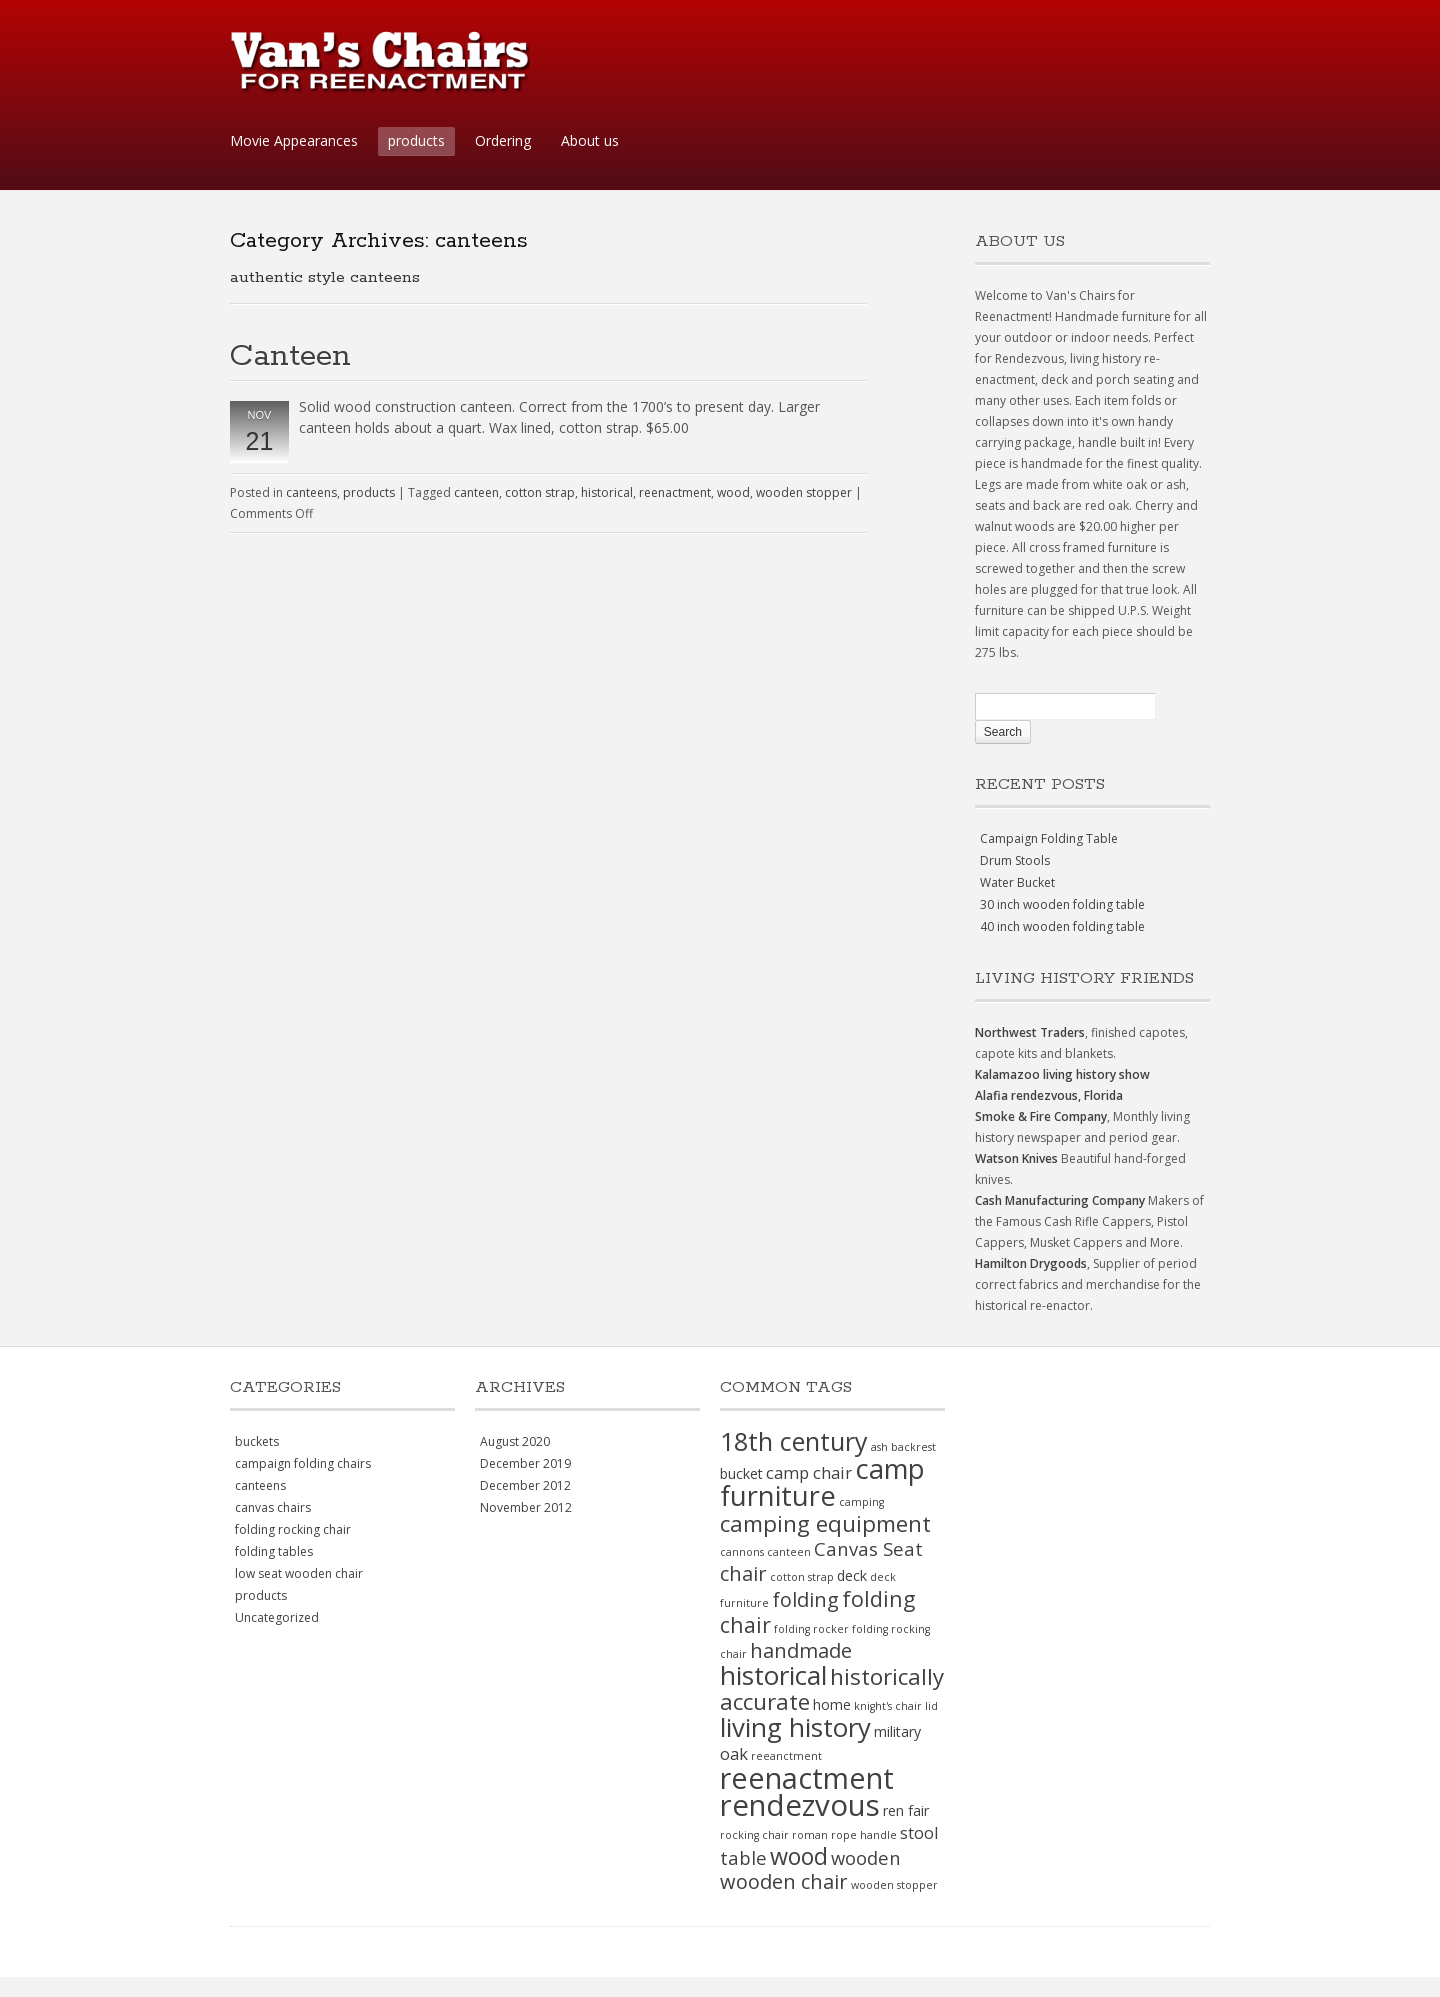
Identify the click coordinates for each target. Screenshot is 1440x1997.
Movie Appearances (294, 140)
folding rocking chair (293, 1529)
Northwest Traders (1030, 1032)
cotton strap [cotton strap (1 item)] (802, 1577)
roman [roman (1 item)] (810, 1835)
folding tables (274, 1551)
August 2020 (515, 1441)
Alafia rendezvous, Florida (1049, 1095)
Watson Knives (1016, 1158)
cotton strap (540, 492)
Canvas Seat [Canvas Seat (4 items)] (868, 1548)
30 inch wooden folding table (1062, 904)
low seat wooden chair (299, 1573)
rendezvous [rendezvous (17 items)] (800, 1805)
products (416, 140)
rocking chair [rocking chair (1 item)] (754, 1835)
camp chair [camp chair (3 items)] (809, 1472)
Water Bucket (1017, 882)
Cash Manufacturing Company (1060, 1200)
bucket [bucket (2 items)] (741, 1473)
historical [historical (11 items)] (773, 1675)
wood (733, 492)
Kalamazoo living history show (1062, 1074)
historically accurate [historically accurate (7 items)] (832, 1689)
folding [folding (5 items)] (805, 1599)
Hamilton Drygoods (1031, 1263)
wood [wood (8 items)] (799, 1856)
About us (590, 140)
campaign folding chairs (303, 1463)
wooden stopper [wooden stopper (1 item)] (894, 1885)
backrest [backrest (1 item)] (913, 1447)
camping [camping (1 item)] (861, 1502)
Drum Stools (1015, 860)
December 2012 (525, 1485)
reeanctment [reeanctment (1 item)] (786, 1756)
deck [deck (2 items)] (852, 1575)
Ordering (503, 140)
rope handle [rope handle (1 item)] (864, 1835)
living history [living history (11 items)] (795, 1727)
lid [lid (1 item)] (931, 1706)
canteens (311, 492)
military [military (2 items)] (897, 1731)
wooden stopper (804, 492)
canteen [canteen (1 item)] (789, 1552)
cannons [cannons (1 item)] (742, 1552)
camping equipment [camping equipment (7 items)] (825, 1523)
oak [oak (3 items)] (734, 1753)
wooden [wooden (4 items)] (866, 1857)
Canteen (290, 356)
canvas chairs (273, 1507)
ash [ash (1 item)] (879, 1447)
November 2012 (526, 1507)
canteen (476, 492)
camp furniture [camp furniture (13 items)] (822, 1482)
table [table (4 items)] (743, 1857)
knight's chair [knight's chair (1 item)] (888, 1706)
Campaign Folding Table (1049, 838)
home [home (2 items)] (832, 1704)
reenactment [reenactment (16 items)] (807, 1777)
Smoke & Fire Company (1041, 1116)
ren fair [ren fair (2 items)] (906, 1810)
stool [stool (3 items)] (919, 1832)
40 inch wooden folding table (1062, 926)
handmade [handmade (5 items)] (801, 1650)
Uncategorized (277, 1617)
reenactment (675, 492)
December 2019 (525, 1463)
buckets (257, 1441)
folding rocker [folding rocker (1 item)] (811, 1629)
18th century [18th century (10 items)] (794, 1441)
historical (607, 492)
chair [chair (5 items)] (743, 1573)
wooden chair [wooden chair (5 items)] (784, 1881)
